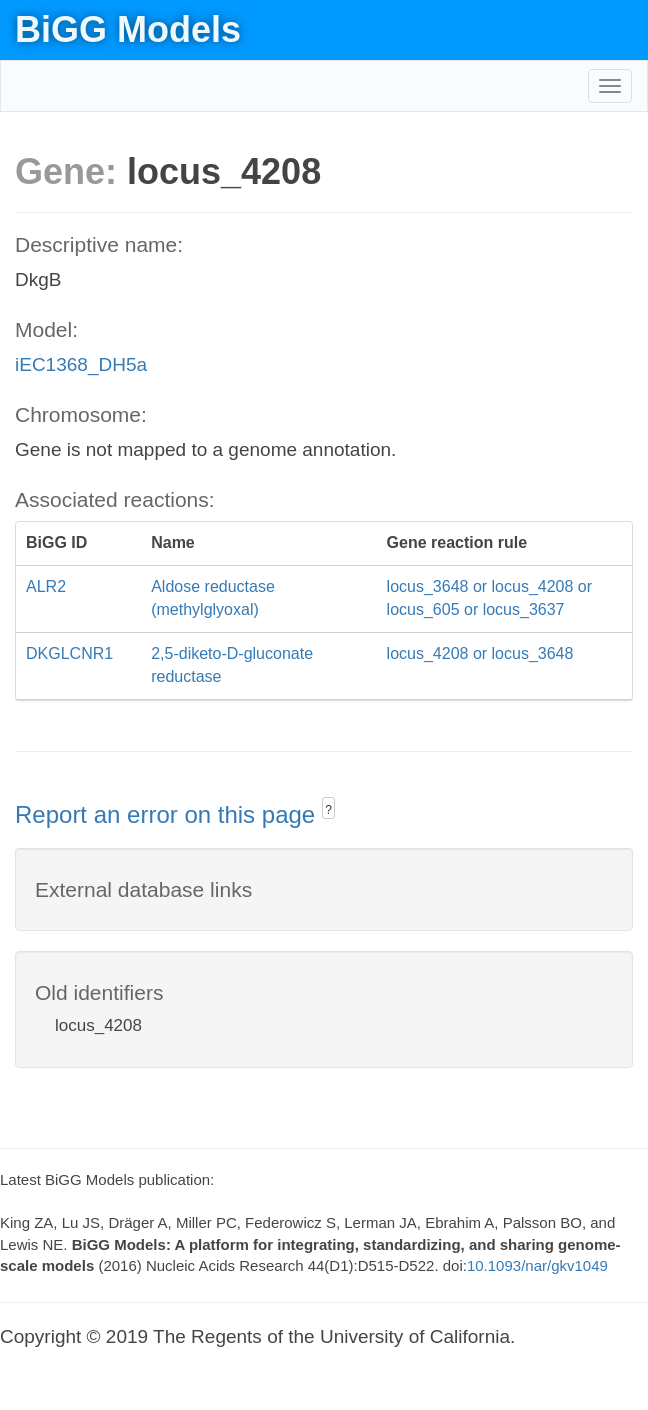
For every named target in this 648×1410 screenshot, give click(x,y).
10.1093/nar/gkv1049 (537, 1265)
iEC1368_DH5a (81, 364)
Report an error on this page (168, 814)
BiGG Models (128, 29)
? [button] (328, 810)
